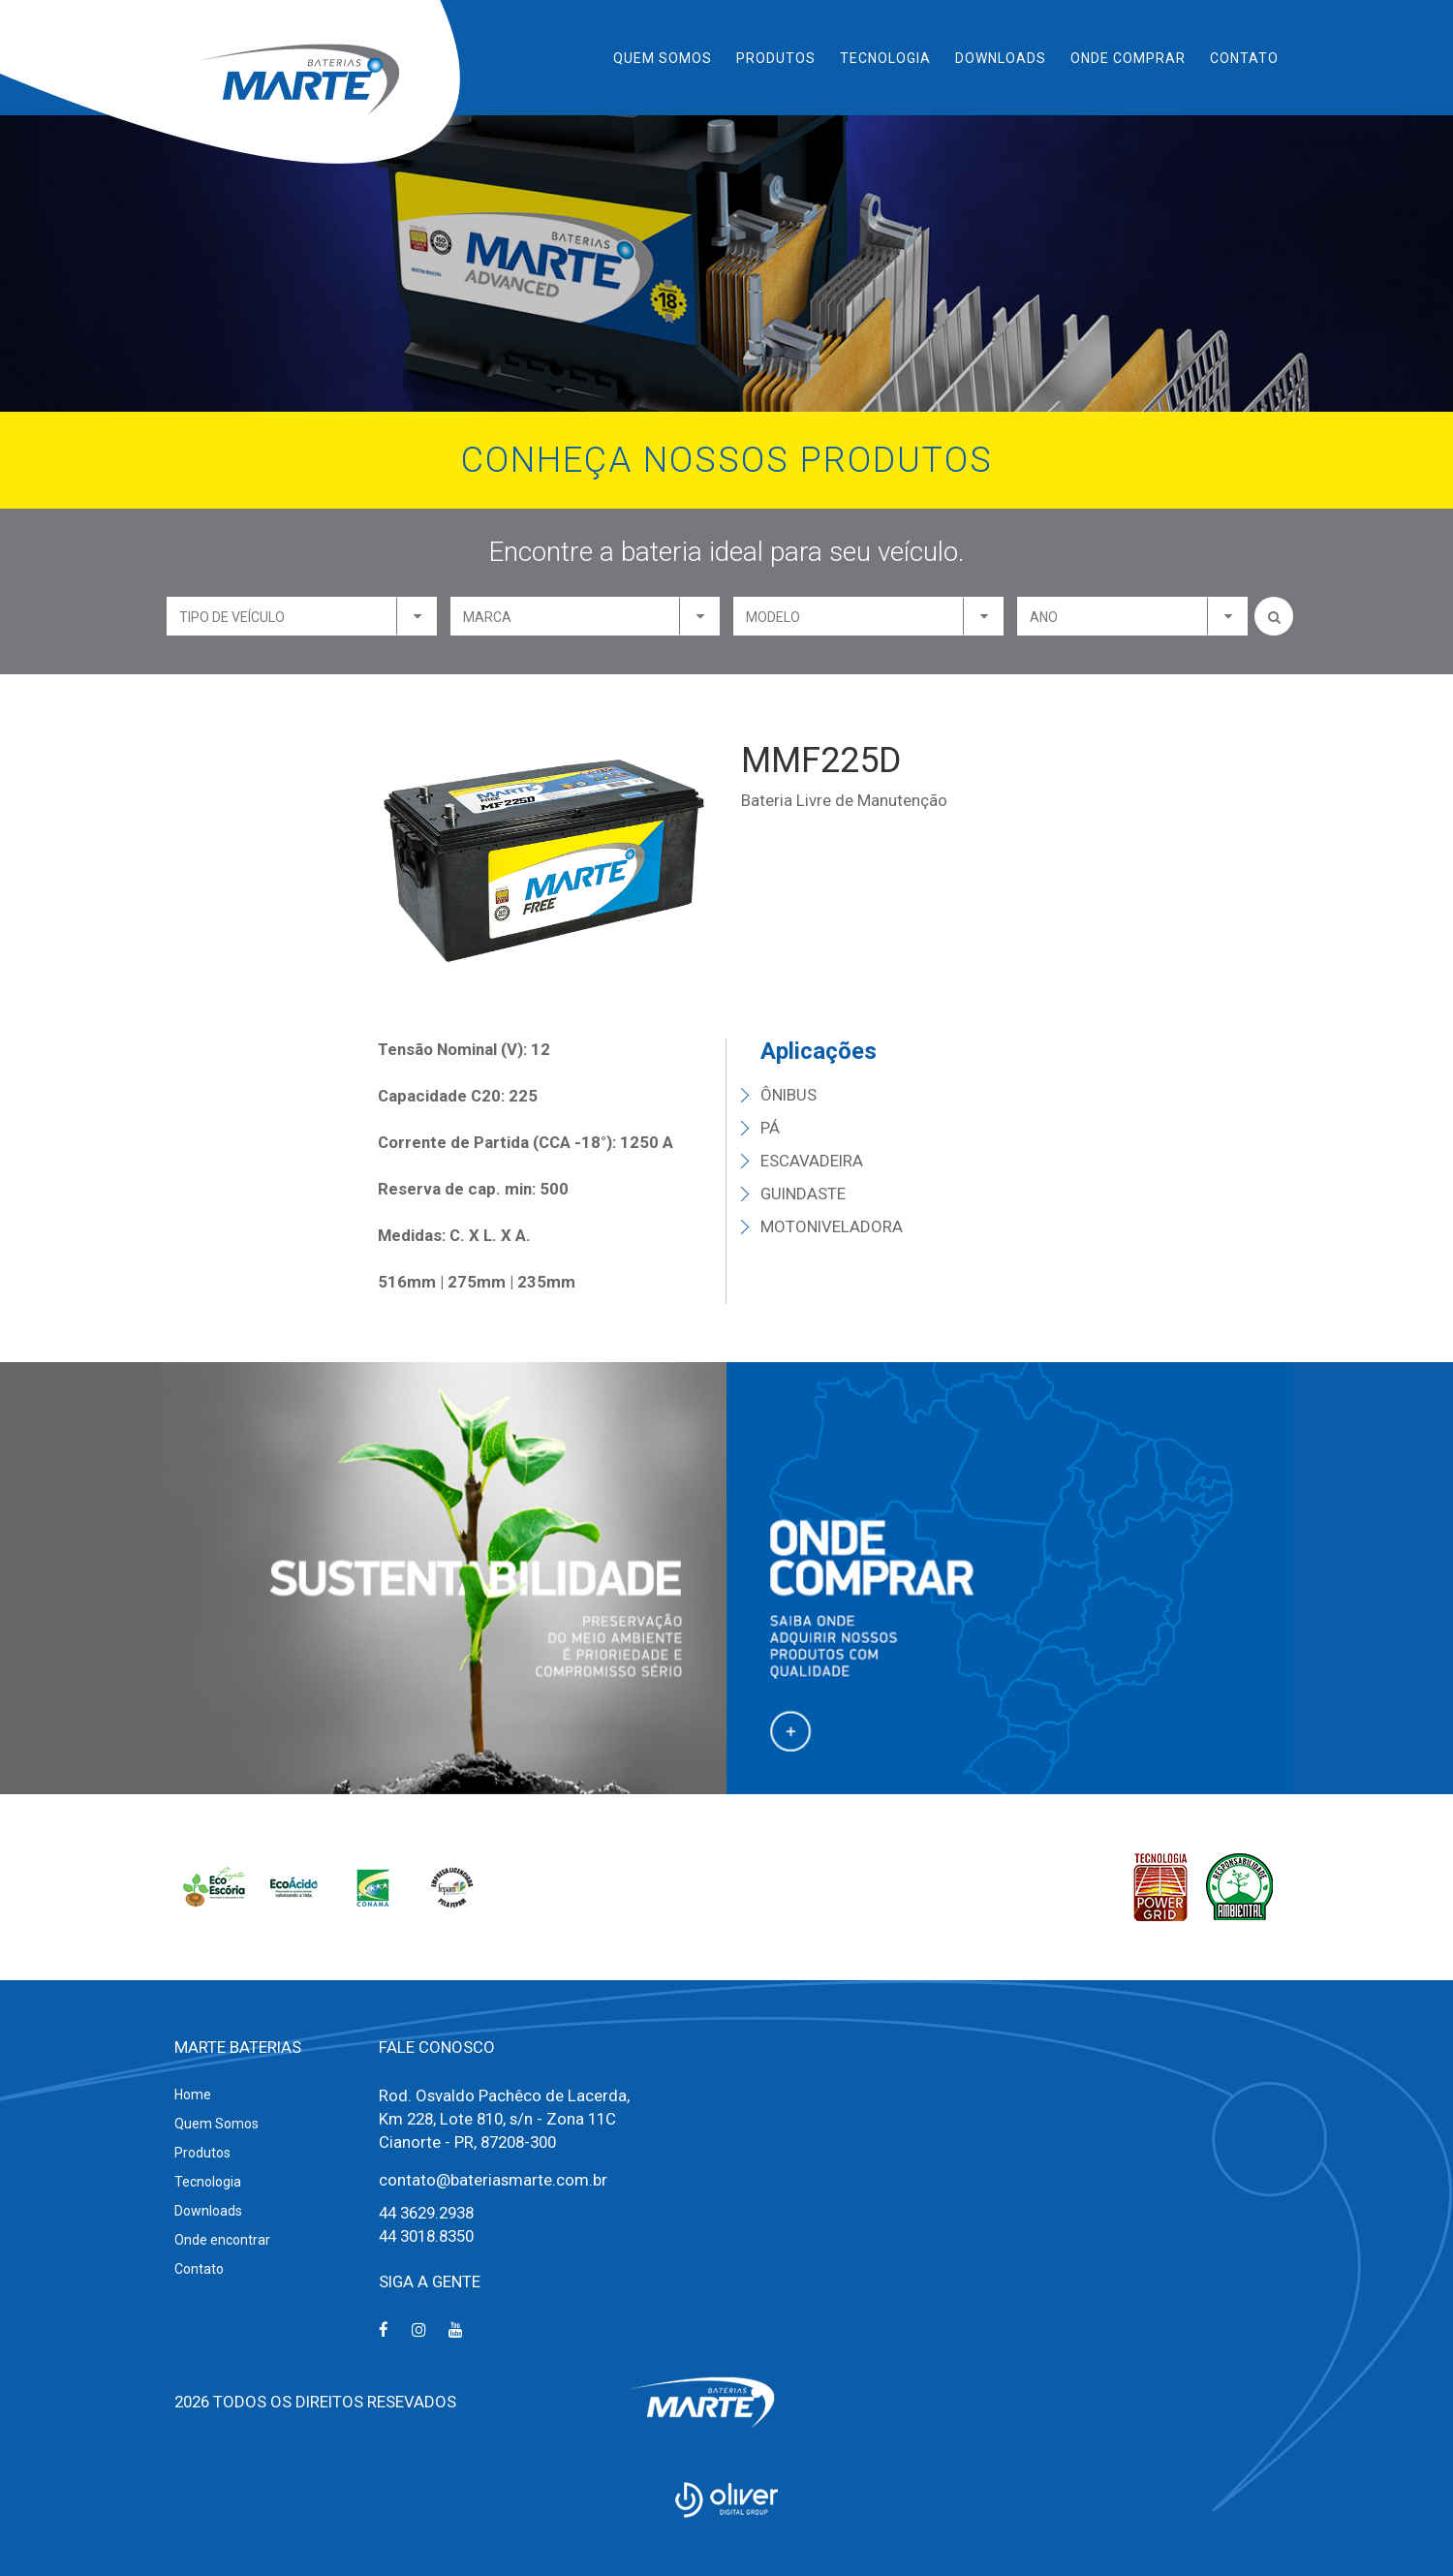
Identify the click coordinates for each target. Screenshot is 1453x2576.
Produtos (776, 58)
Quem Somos (662, 58)
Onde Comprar (1128, 58)
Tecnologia (885, 58)
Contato (1244, 58)
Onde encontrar (222, 2240)
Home (192, 2094)
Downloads (1000, 58)
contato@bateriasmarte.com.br (493, 2179)
